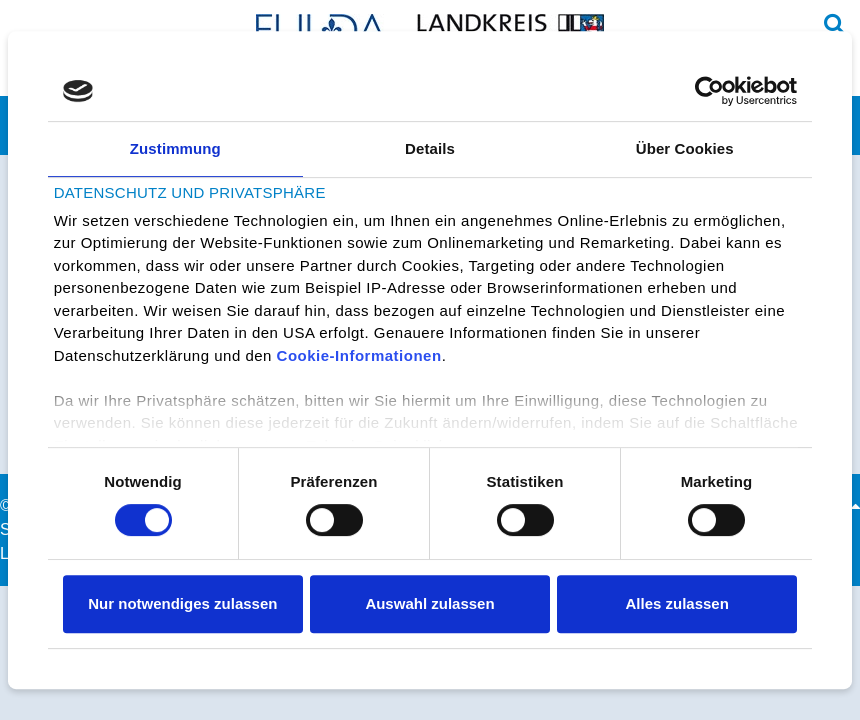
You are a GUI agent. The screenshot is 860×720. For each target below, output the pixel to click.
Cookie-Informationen (359, 355)
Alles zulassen (676, 603)
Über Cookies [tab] (685, 148)
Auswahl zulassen (429, 603)
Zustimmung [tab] (175, 148)
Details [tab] (430, 148)
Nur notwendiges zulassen (182, 603)
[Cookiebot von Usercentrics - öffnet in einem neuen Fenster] (709, 91)
